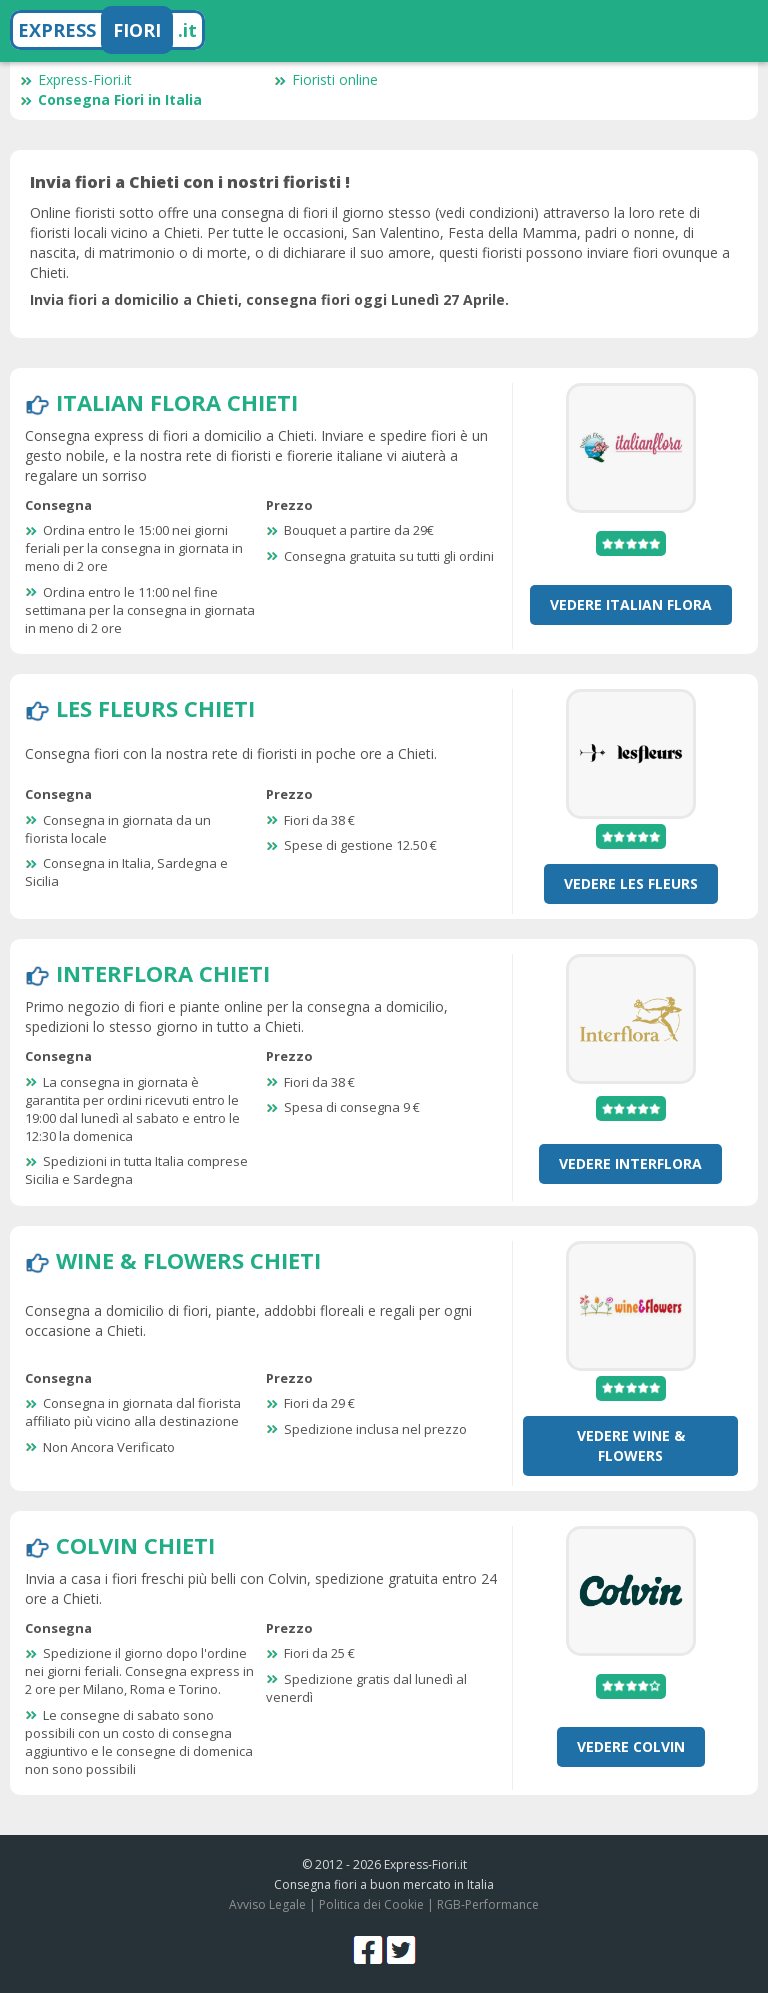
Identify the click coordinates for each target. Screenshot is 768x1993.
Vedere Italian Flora (631, 604)
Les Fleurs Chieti (155, 708)
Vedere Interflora (630, 1163)
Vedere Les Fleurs (631, 883)
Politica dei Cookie (371, 1904)
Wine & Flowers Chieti (188, 1260)
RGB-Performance (488, 1904)
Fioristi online (326, 79)
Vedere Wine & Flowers (631, 1445)
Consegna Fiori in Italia (111, 99)
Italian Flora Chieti (177, 402)
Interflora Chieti (163, 973)
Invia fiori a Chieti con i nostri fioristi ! (190, 182)
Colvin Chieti (135, 1545)
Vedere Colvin (631, 1746)
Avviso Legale (267, 1904)
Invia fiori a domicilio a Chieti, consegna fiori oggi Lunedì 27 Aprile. (269, 299)
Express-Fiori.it (76, 79)
